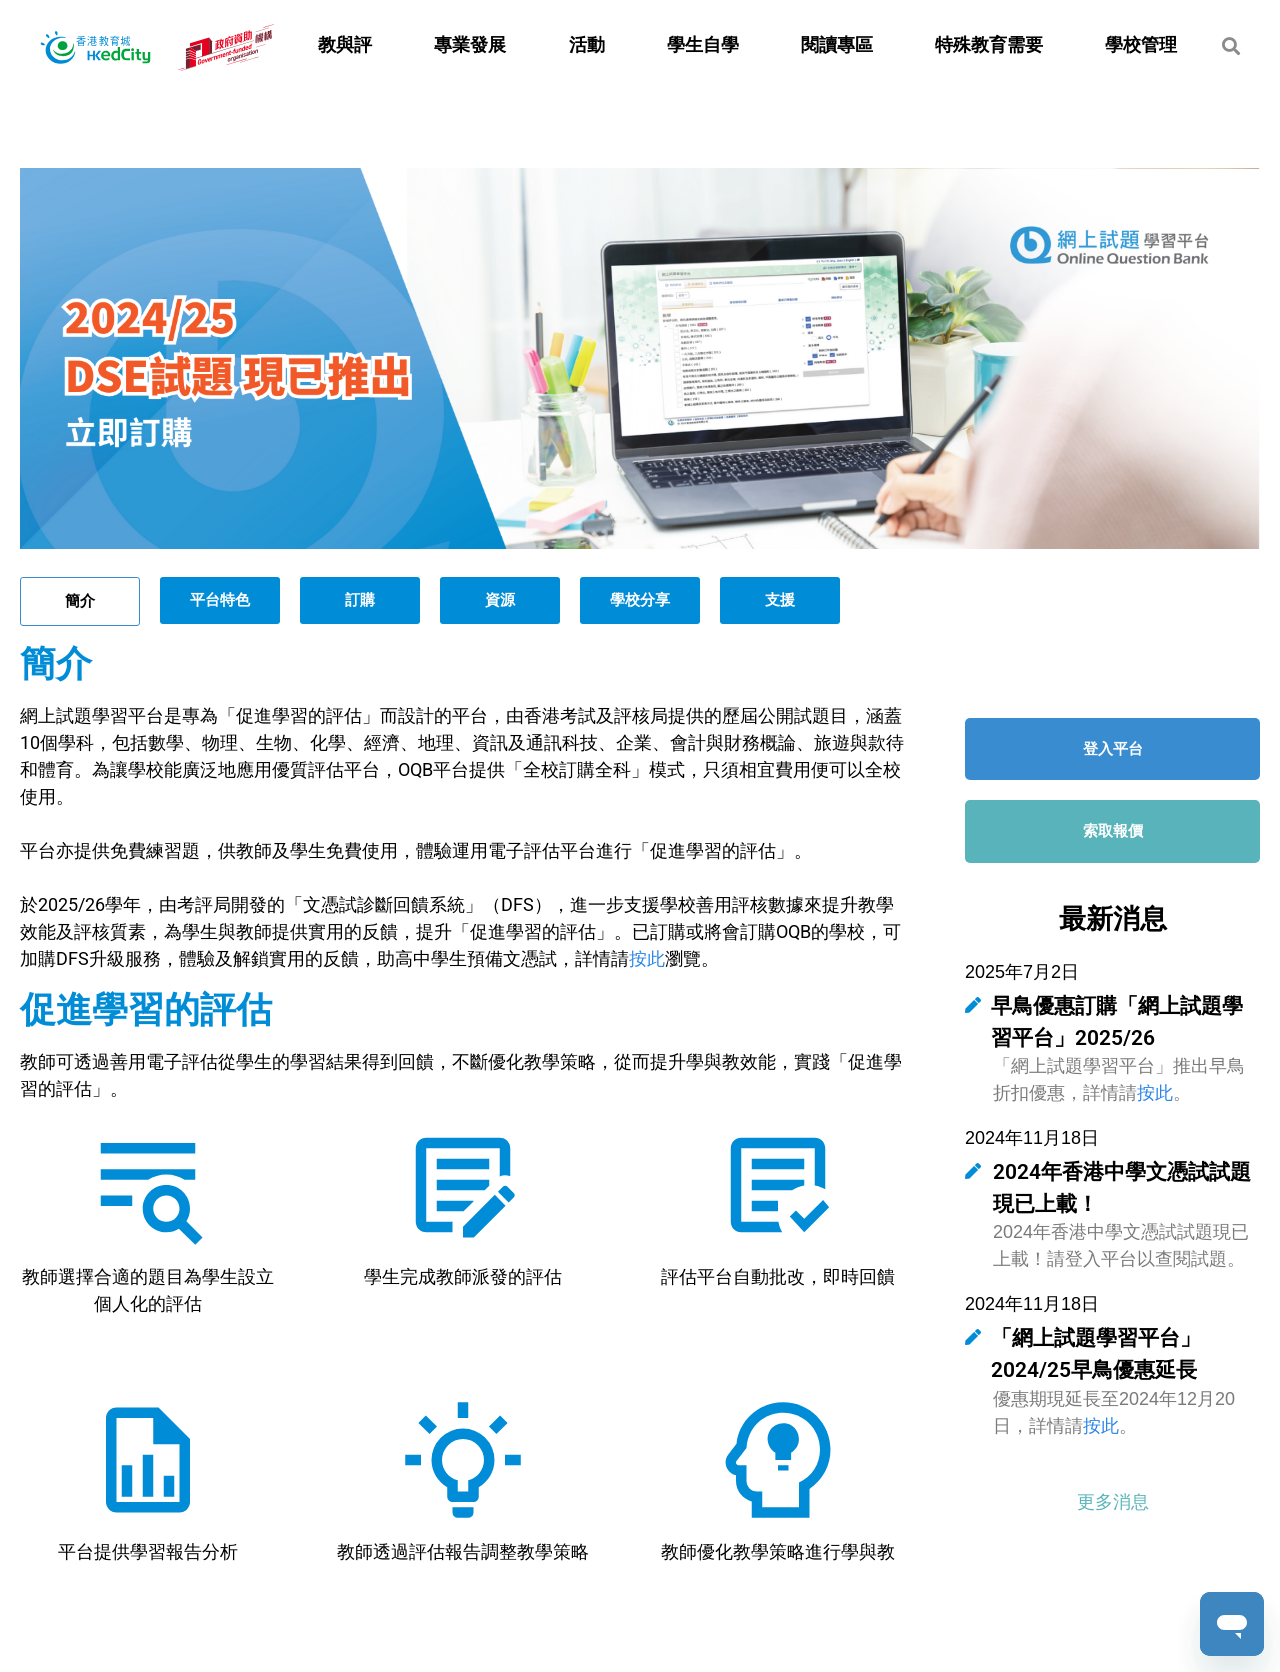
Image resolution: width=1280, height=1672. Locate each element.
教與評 (345, 45)
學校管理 (1141, 45)
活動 (587, 45)
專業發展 (470, 45)
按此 (647, 958)
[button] (1113, 1501)
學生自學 (703, 45)
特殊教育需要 (989, 45)
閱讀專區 (837, 45)
